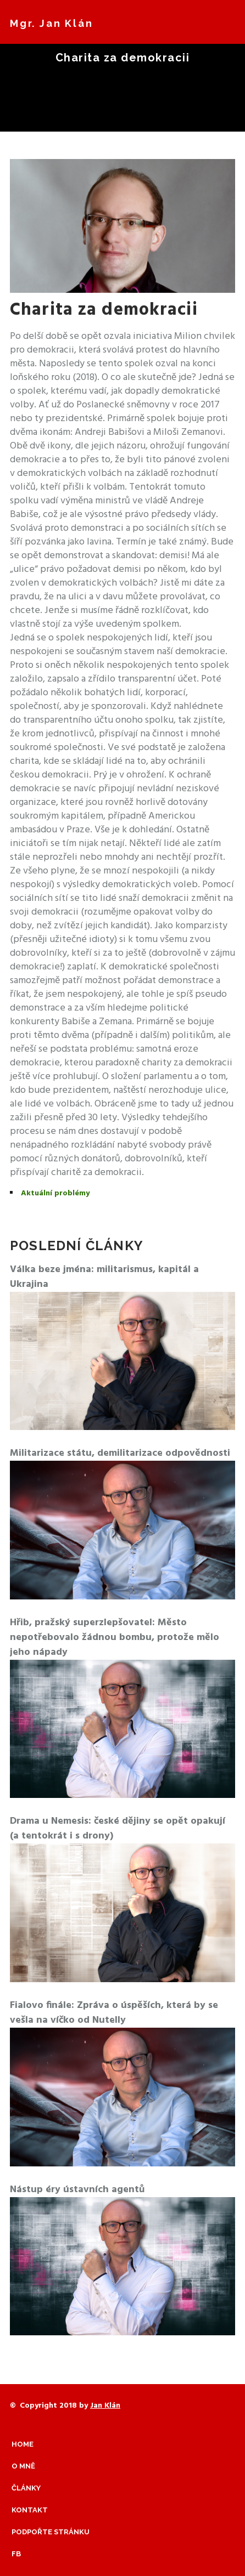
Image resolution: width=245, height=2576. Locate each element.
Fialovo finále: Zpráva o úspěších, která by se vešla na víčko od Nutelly (114, 2013)
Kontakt (30, 2510)
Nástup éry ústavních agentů (77, 2189)
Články (26, 2488)
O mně (23, 2466)
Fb (16, 2554)
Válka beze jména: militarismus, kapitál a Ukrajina (104, 1277)
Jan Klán (105, 2405)
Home (23, 2444)
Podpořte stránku (51, 2532)
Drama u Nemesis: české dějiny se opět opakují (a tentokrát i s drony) (117, 1828)
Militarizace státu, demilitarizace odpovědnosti (120, 1453)
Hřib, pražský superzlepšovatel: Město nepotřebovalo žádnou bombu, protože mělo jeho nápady (114, 1637)
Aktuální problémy (55, 1193)
